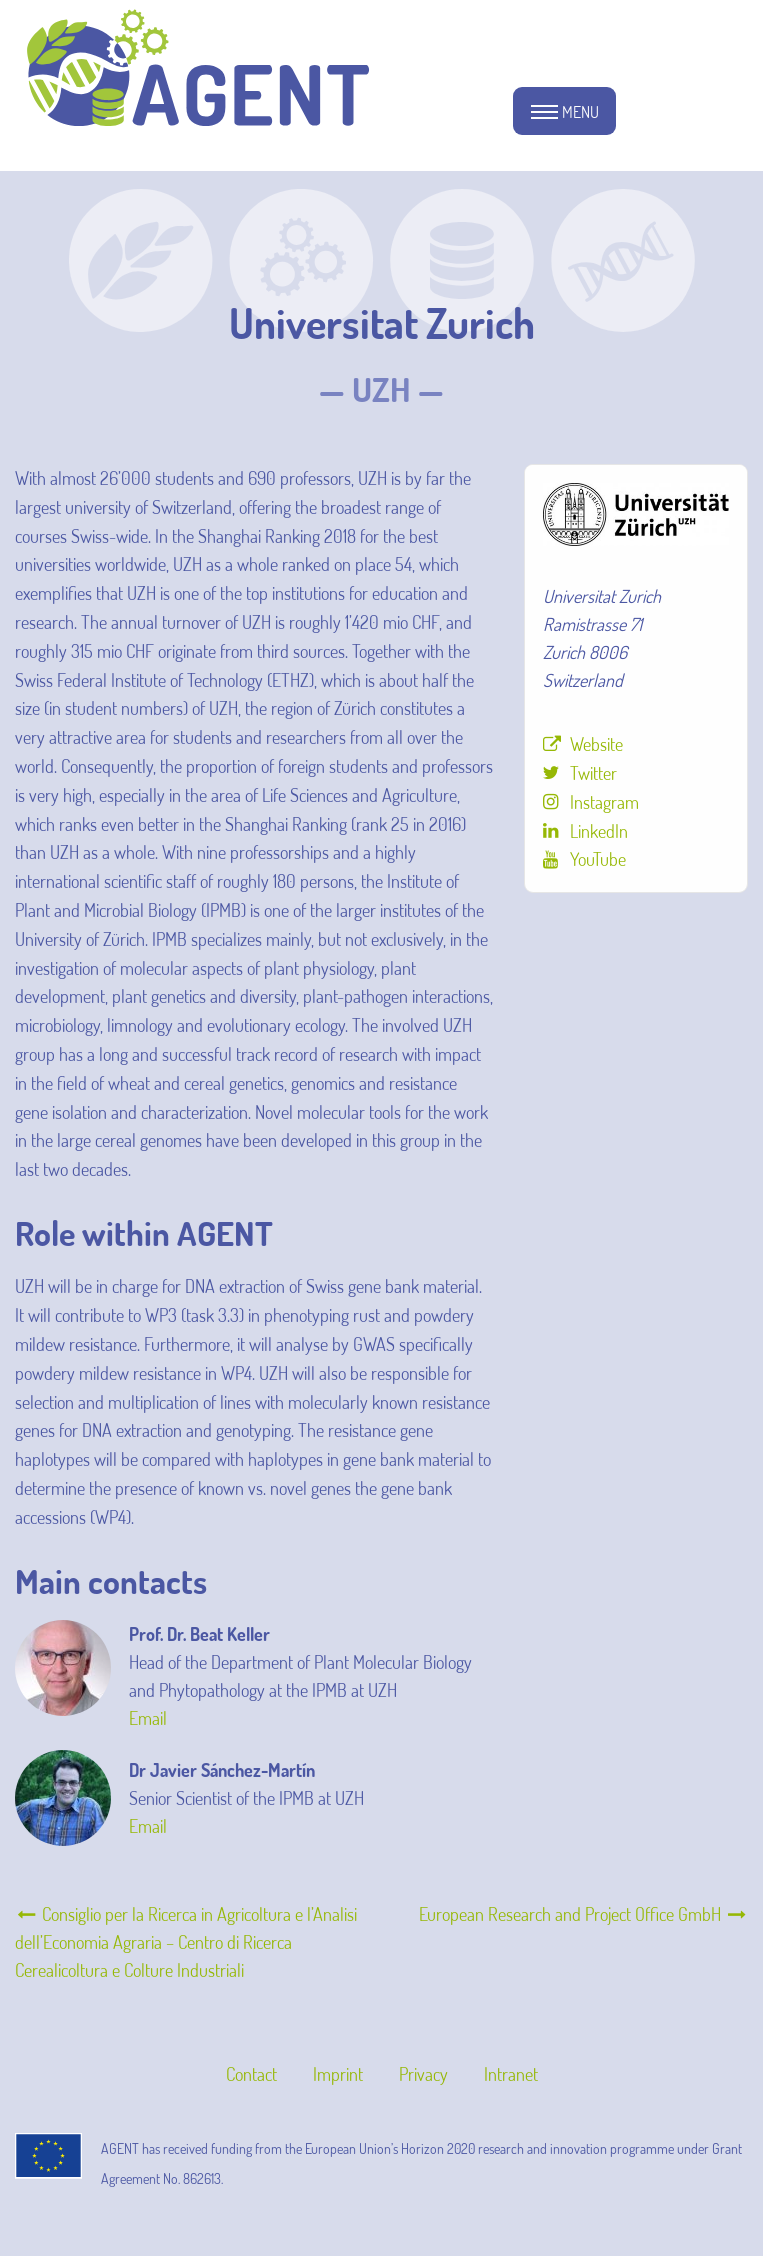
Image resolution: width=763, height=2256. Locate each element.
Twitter (593, 773)
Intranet (511, 2074)
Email (148, 1718)
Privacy (423, 2074)
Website (596, 744)
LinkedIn (599, 831)
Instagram (604, 802)
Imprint (338, 2074)
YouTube (598, 859)
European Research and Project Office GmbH (583, 1914)
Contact (251, 2074)
